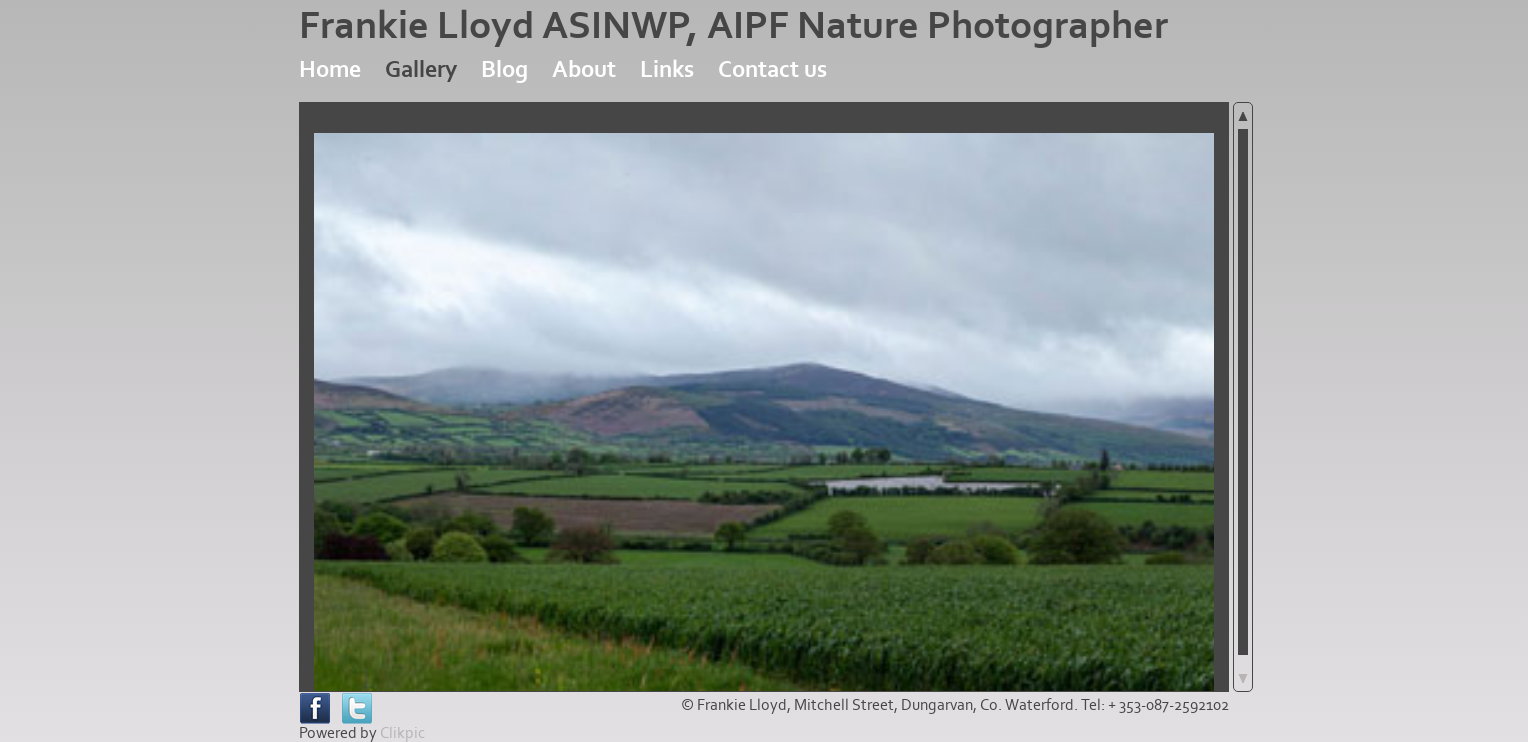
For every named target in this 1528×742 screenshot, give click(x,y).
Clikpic (402, 733)
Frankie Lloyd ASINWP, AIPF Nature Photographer (733, 26)
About (584, 69)
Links (667, 69)
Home (330, 69)
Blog (504, 69)
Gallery (421, 69)
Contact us (772, 69)
